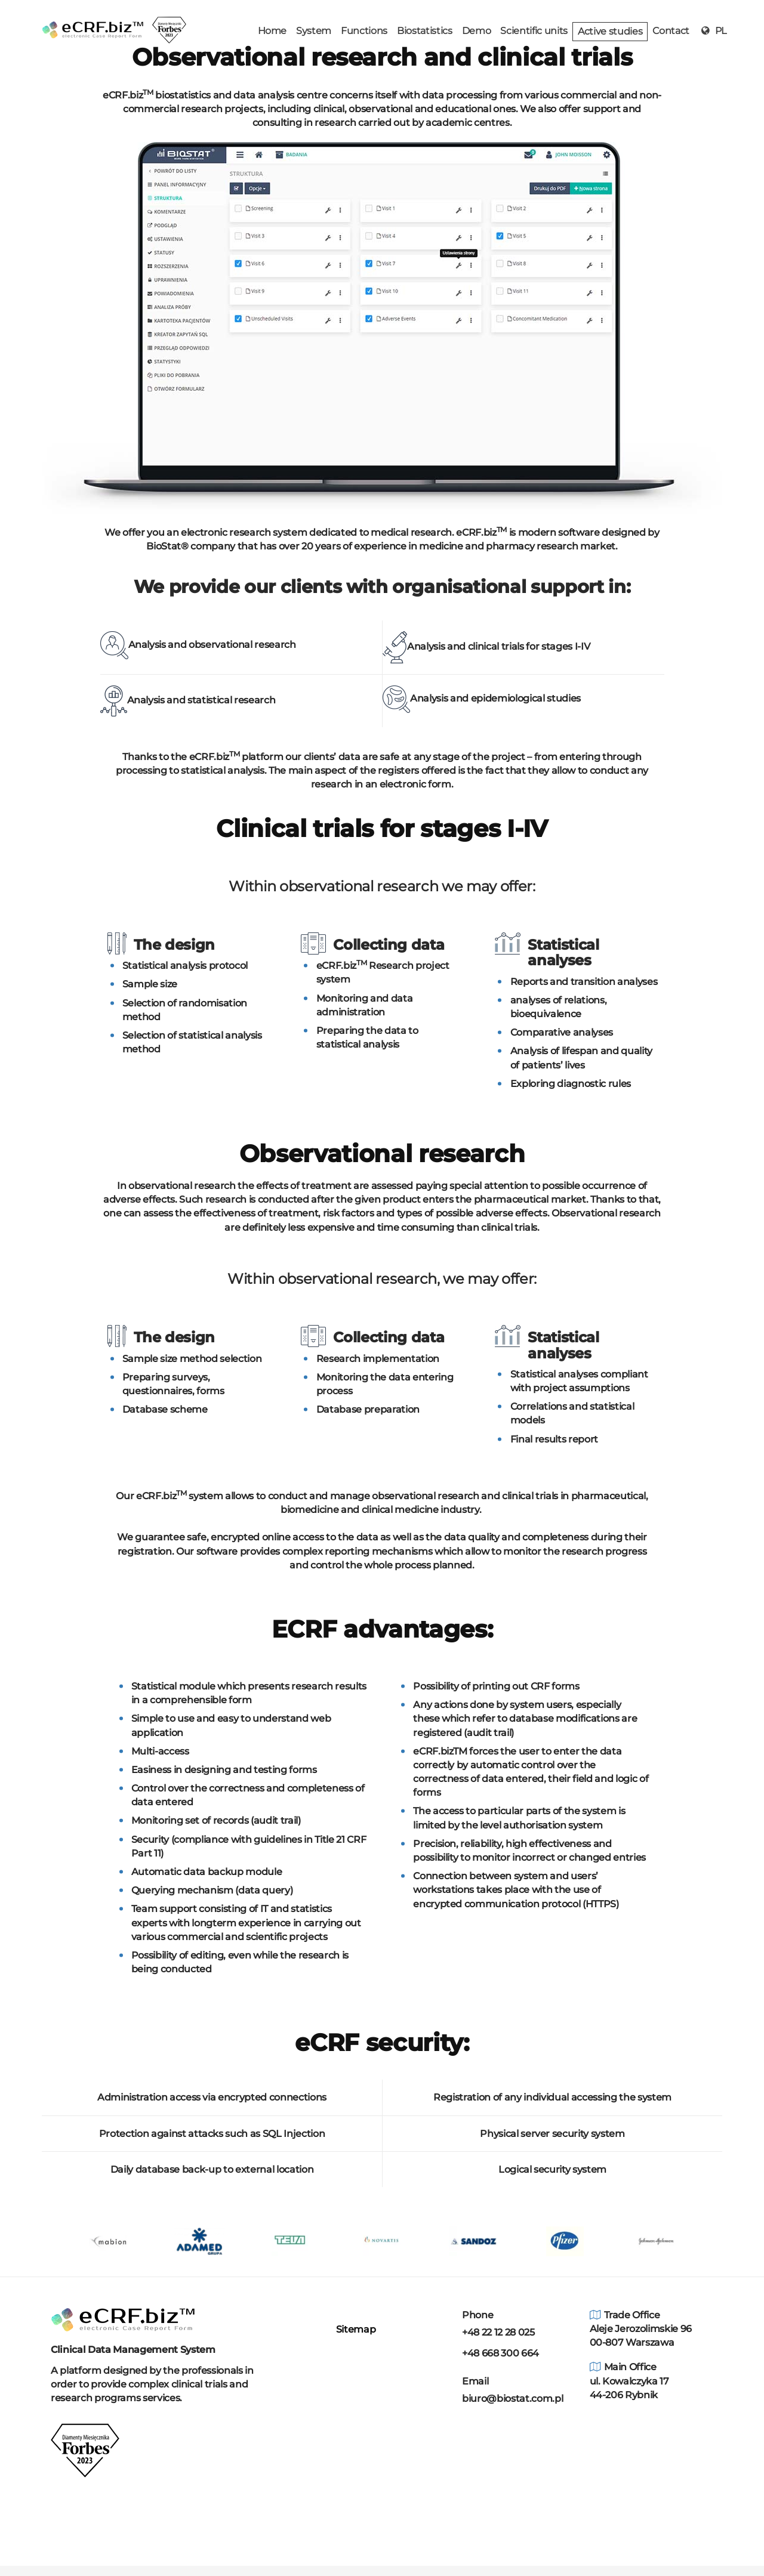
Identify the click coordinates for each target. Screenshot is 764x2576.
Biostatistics (424, 30)
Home (272, 30)
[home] (92, 15)
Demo (476, 30)
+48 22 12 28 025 (498, 2332)
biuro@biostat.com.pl (512, 2398)
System (313, 30)
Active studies (610, 31)
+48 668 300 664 (500, 2353)
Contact (670, 30)
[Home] (123, 2319)
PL (712, 30)
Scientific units (534, 30)
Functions (364, 30)
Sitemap (354, 2329)
